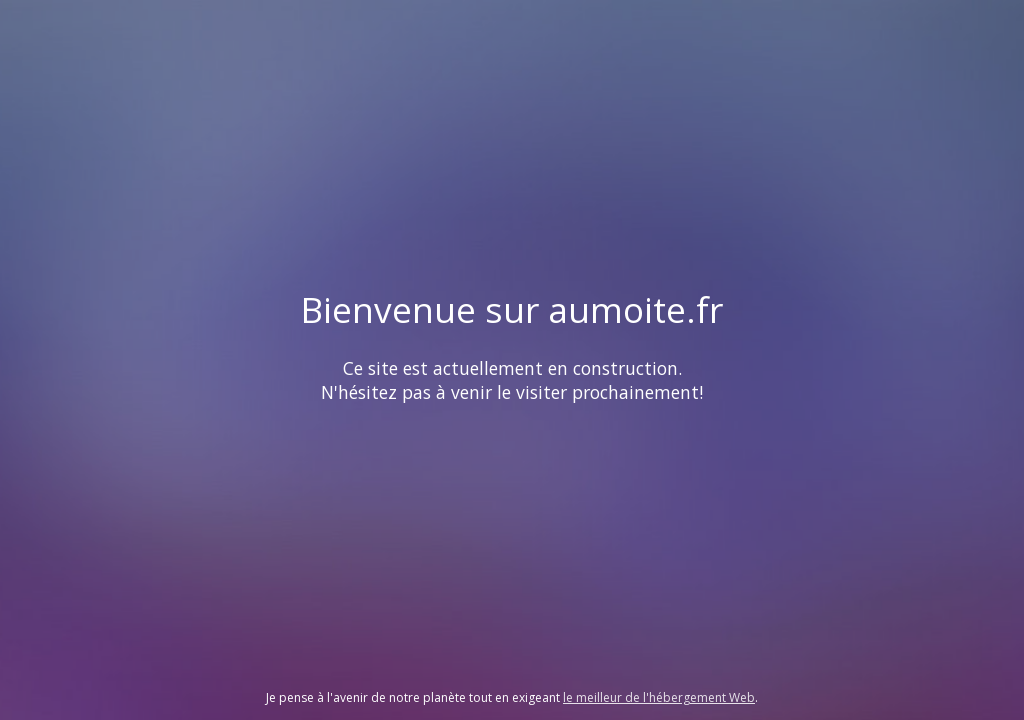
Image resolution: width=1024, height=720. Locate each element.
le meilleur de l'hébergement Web (659, 697)
